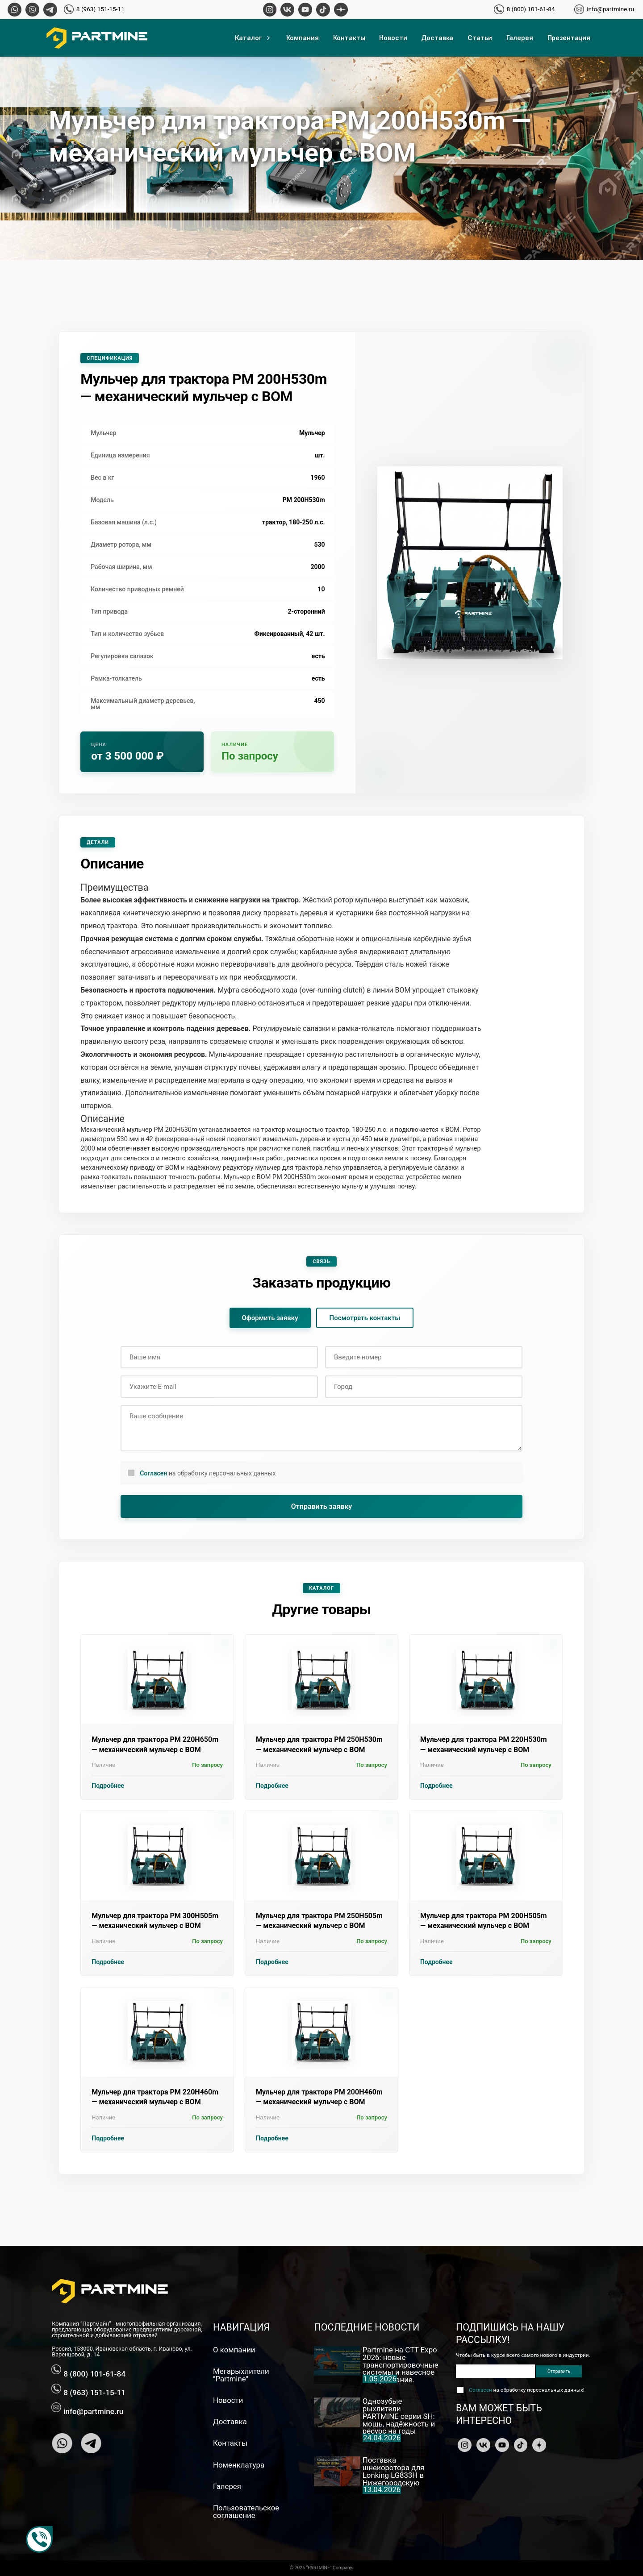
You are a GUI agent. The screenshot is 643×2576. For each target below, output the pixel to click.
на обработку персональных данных (208, 1473)
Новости (393, 38)
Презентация (568, 38)
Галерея (519, 38)
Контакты (349, 38)
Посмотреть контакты (365, 1318)
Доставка (437, 38)
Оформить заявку (270, 1318)
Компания (302, 38)
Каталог (253, 38)
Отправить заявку (321, 1506)
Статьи (480, 38)
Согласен (153, 1473)
